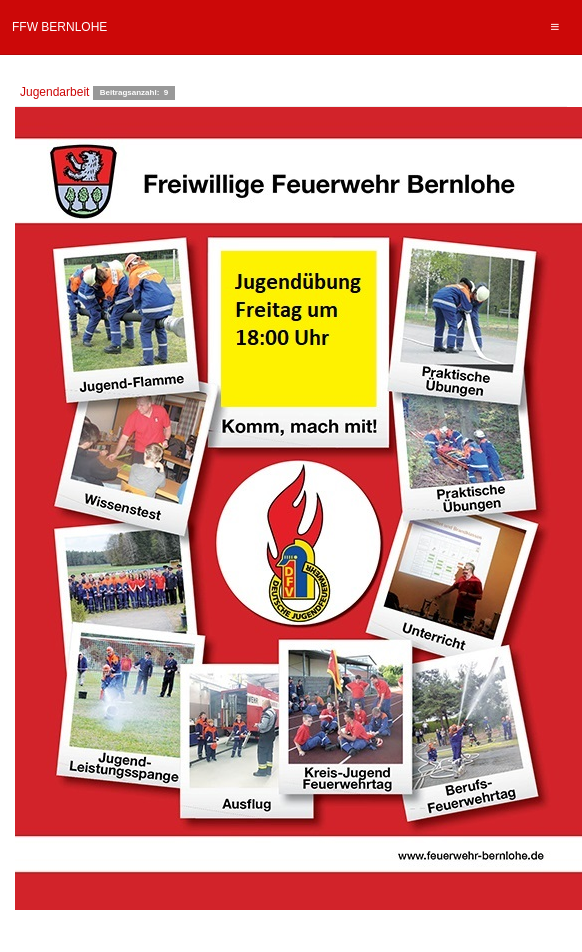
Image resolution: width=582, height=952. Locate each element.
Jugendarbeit (54, 92)
